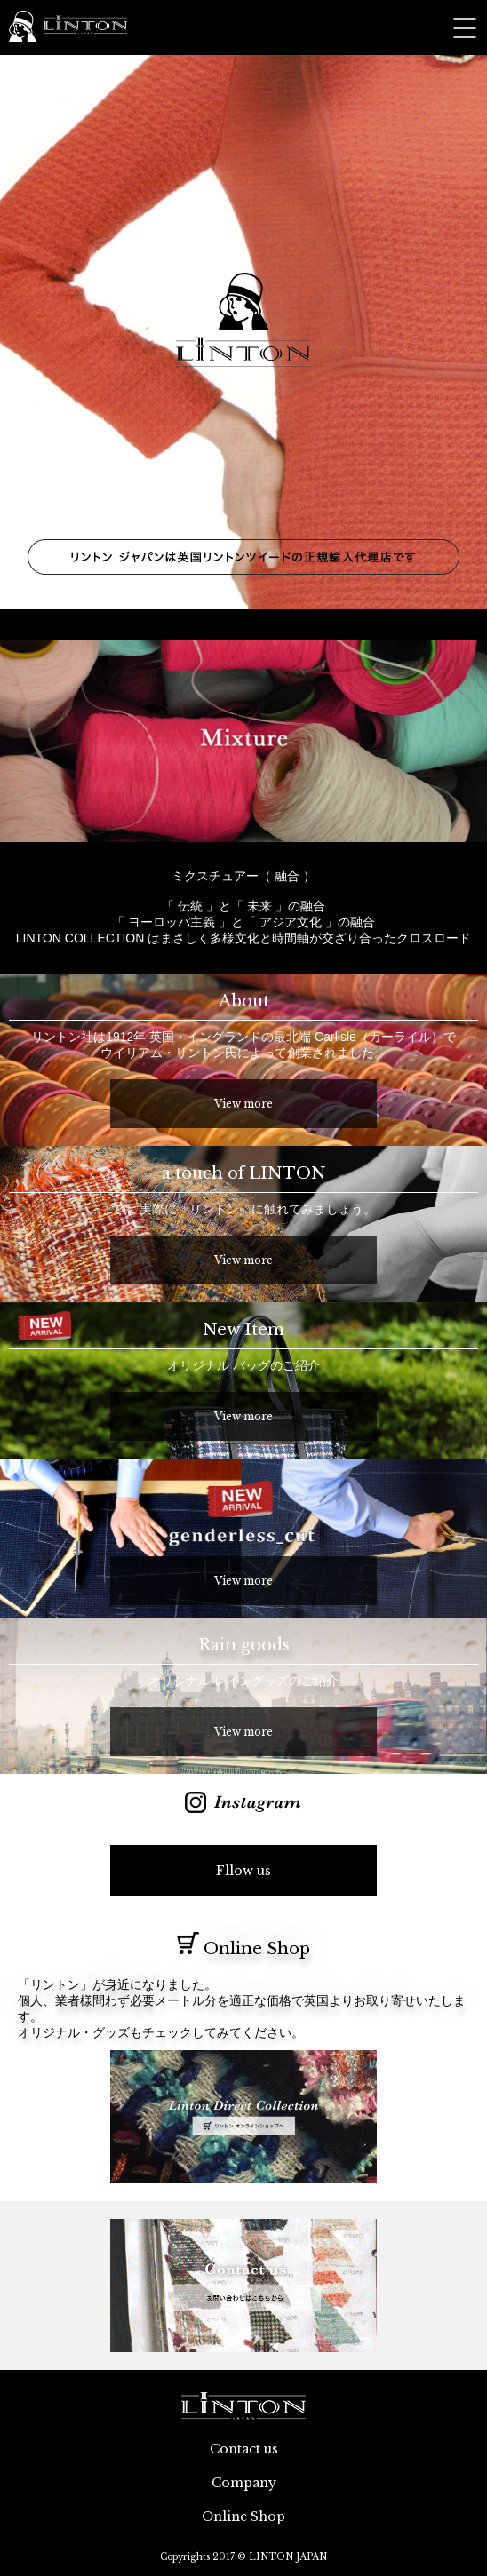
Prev (23, 741)
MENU (464, 28)
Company (244, 2483)
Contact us (244, 2449)
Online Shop (243, 2516)
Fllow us (243, 1871)
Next (464, 741)
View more (243, 1103)
